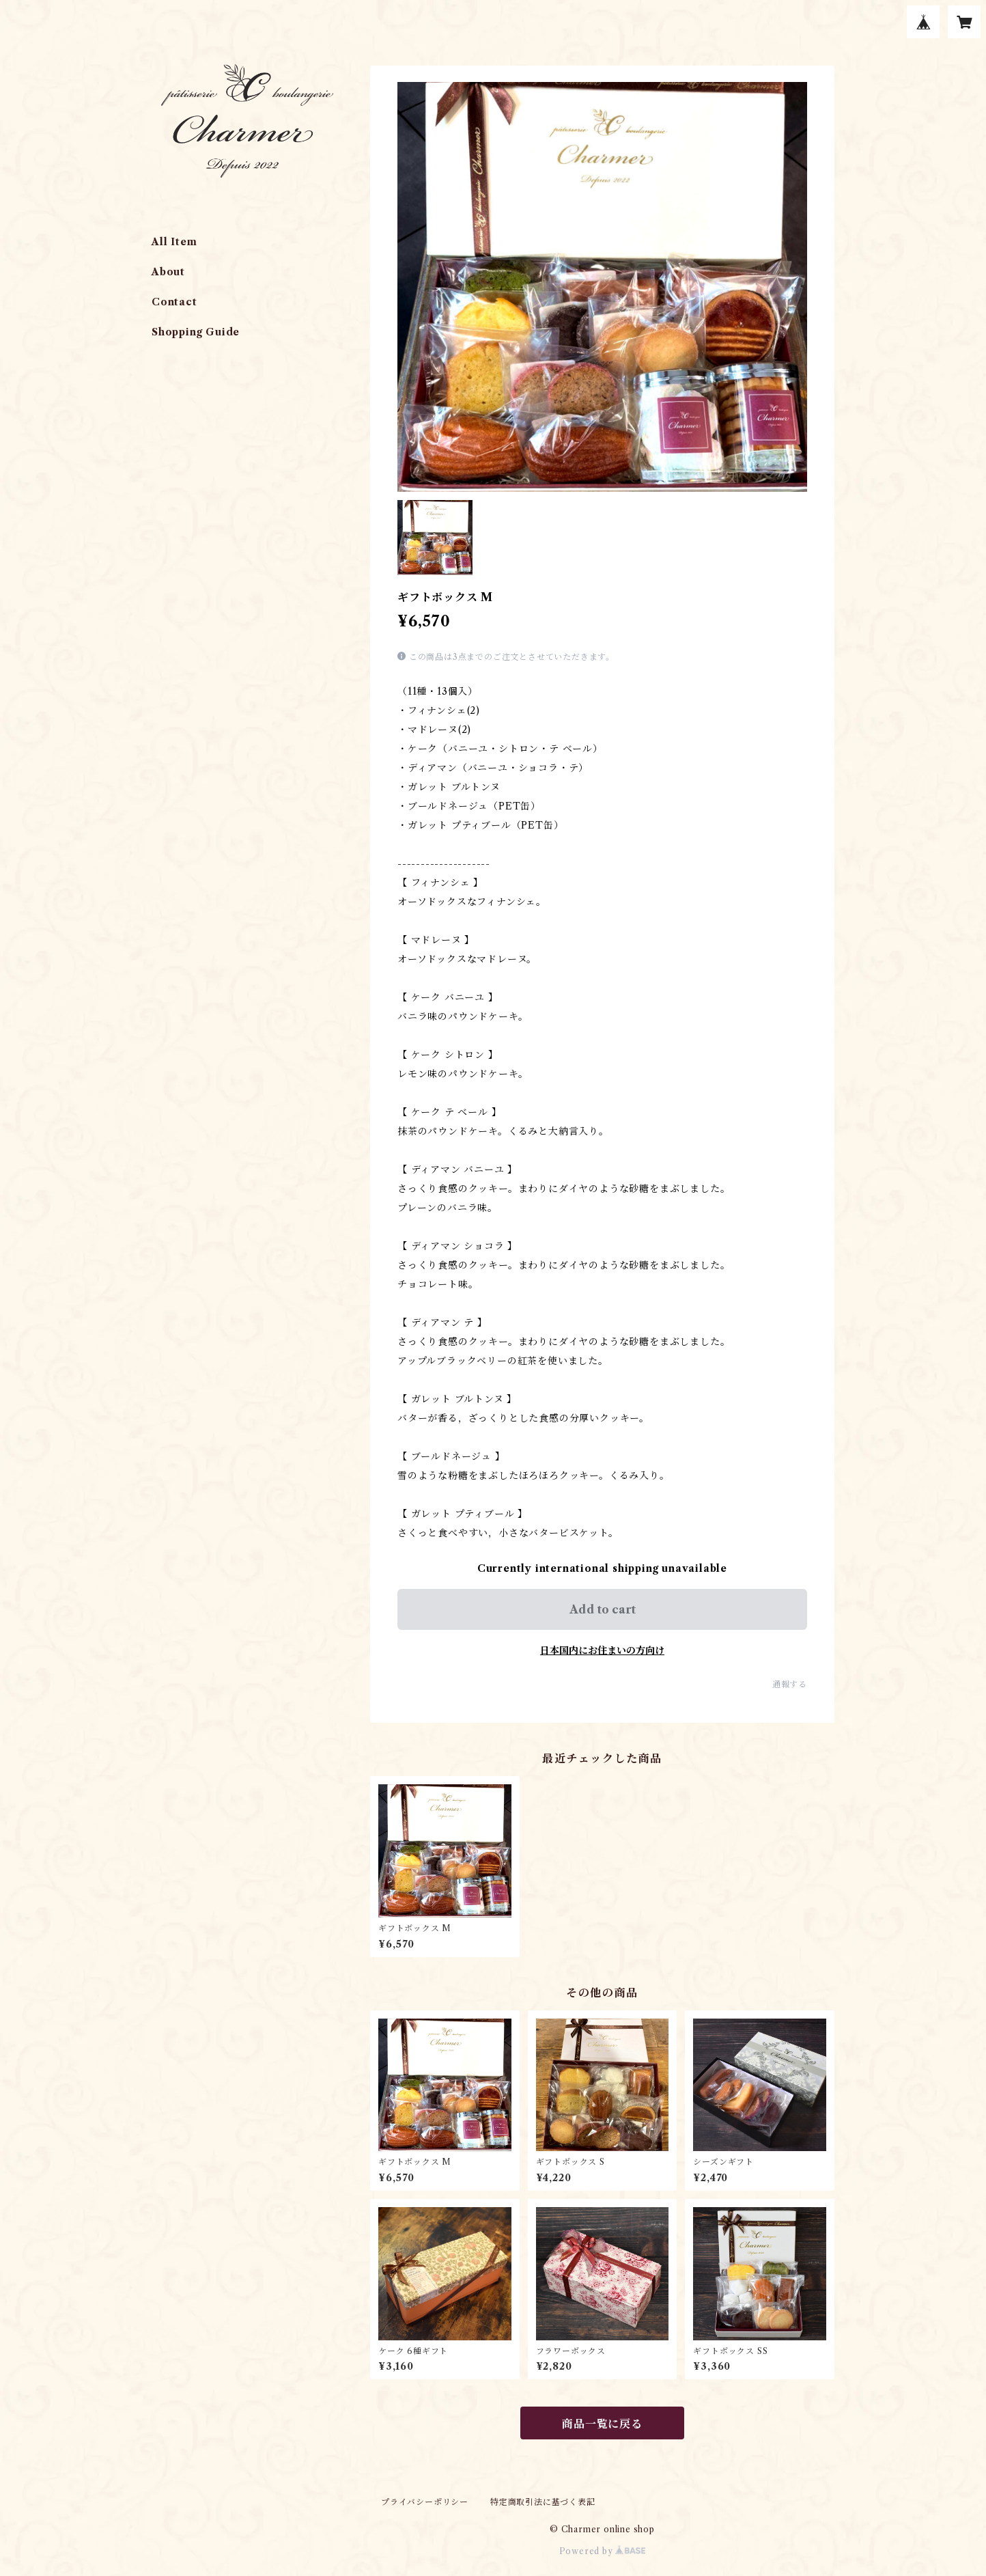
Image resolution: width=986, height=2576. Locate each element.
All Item (174, 242)
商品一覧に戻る (602, 2423)
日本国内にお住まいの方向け (602, 1650)
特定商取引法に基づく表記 (542, 2502)
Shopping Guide (196, 332)
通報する (789, 1684)
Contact (174, 302)
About (168, 272)
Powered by (602, 2551)
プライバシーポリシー (424, 2502)
